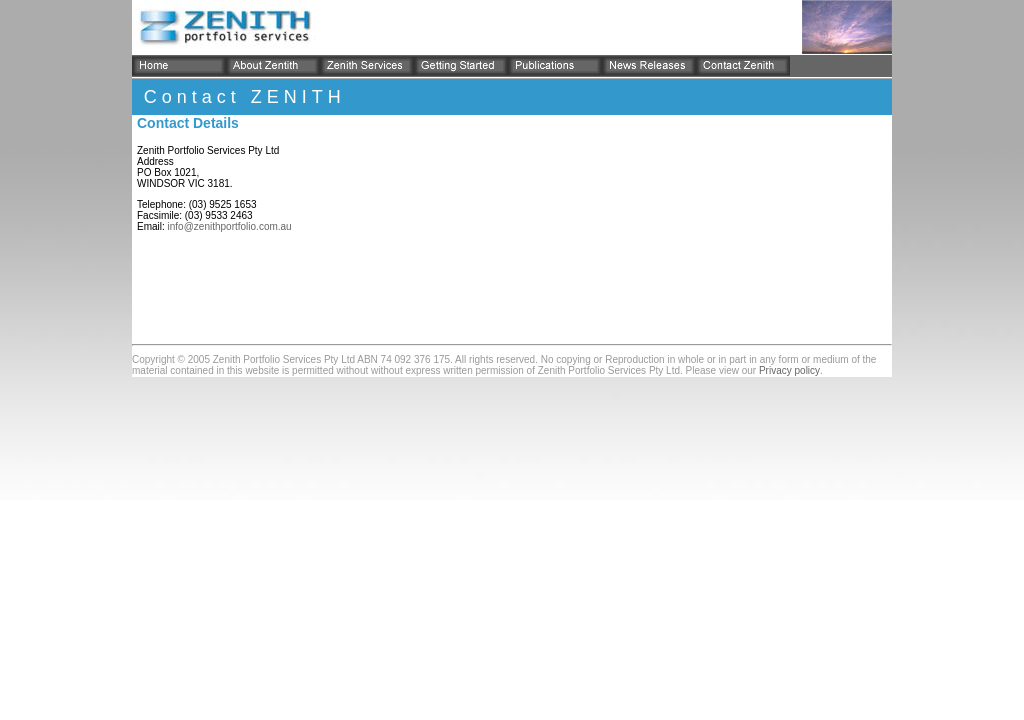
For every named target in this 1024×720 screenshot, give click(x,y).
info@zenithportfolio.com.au (230, 226)
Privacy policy (789, 370)
